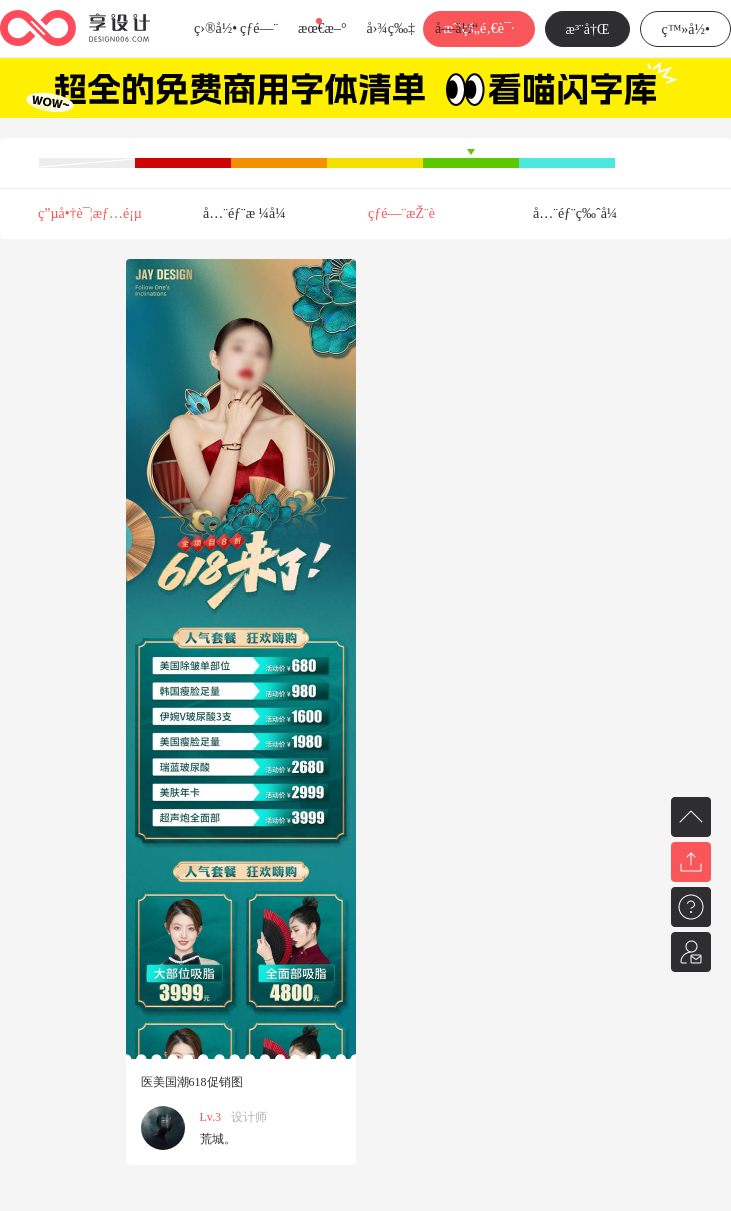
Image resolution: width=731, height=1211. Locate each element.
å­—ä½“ (456, 28)
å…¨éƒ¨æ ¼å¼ (250, 213)
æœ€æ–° (322, 28)
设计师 (249, 1117)
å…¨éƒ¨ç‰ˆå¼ (580, 213)
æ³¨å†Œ (588, 29)
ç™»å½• (685, 29)
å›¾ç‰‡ (390, 28)
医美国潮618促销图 (192, 1082)
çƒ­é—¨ (259, 28)
